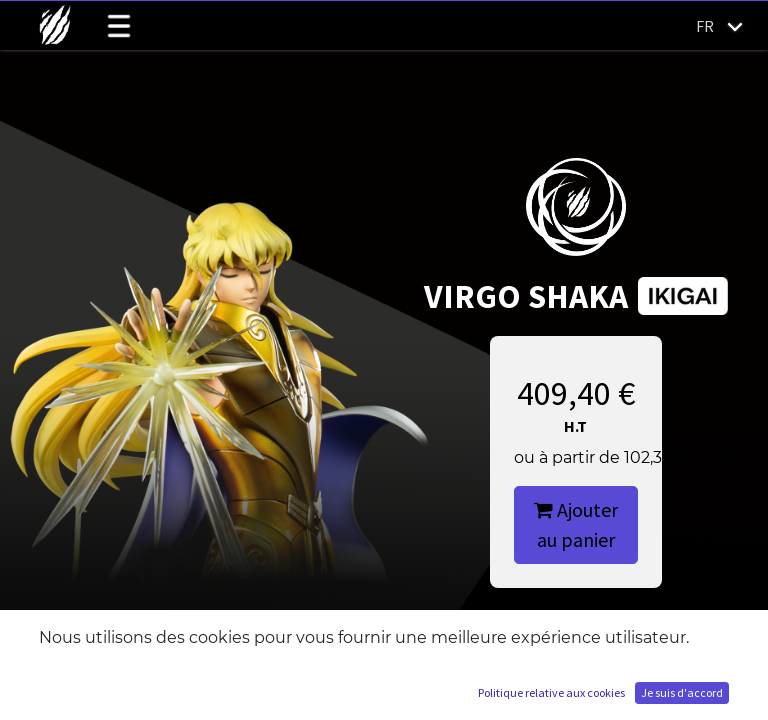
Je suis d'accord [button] (682, 692)
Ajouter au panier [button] (576, 524)
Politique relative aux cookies (551, 692)
